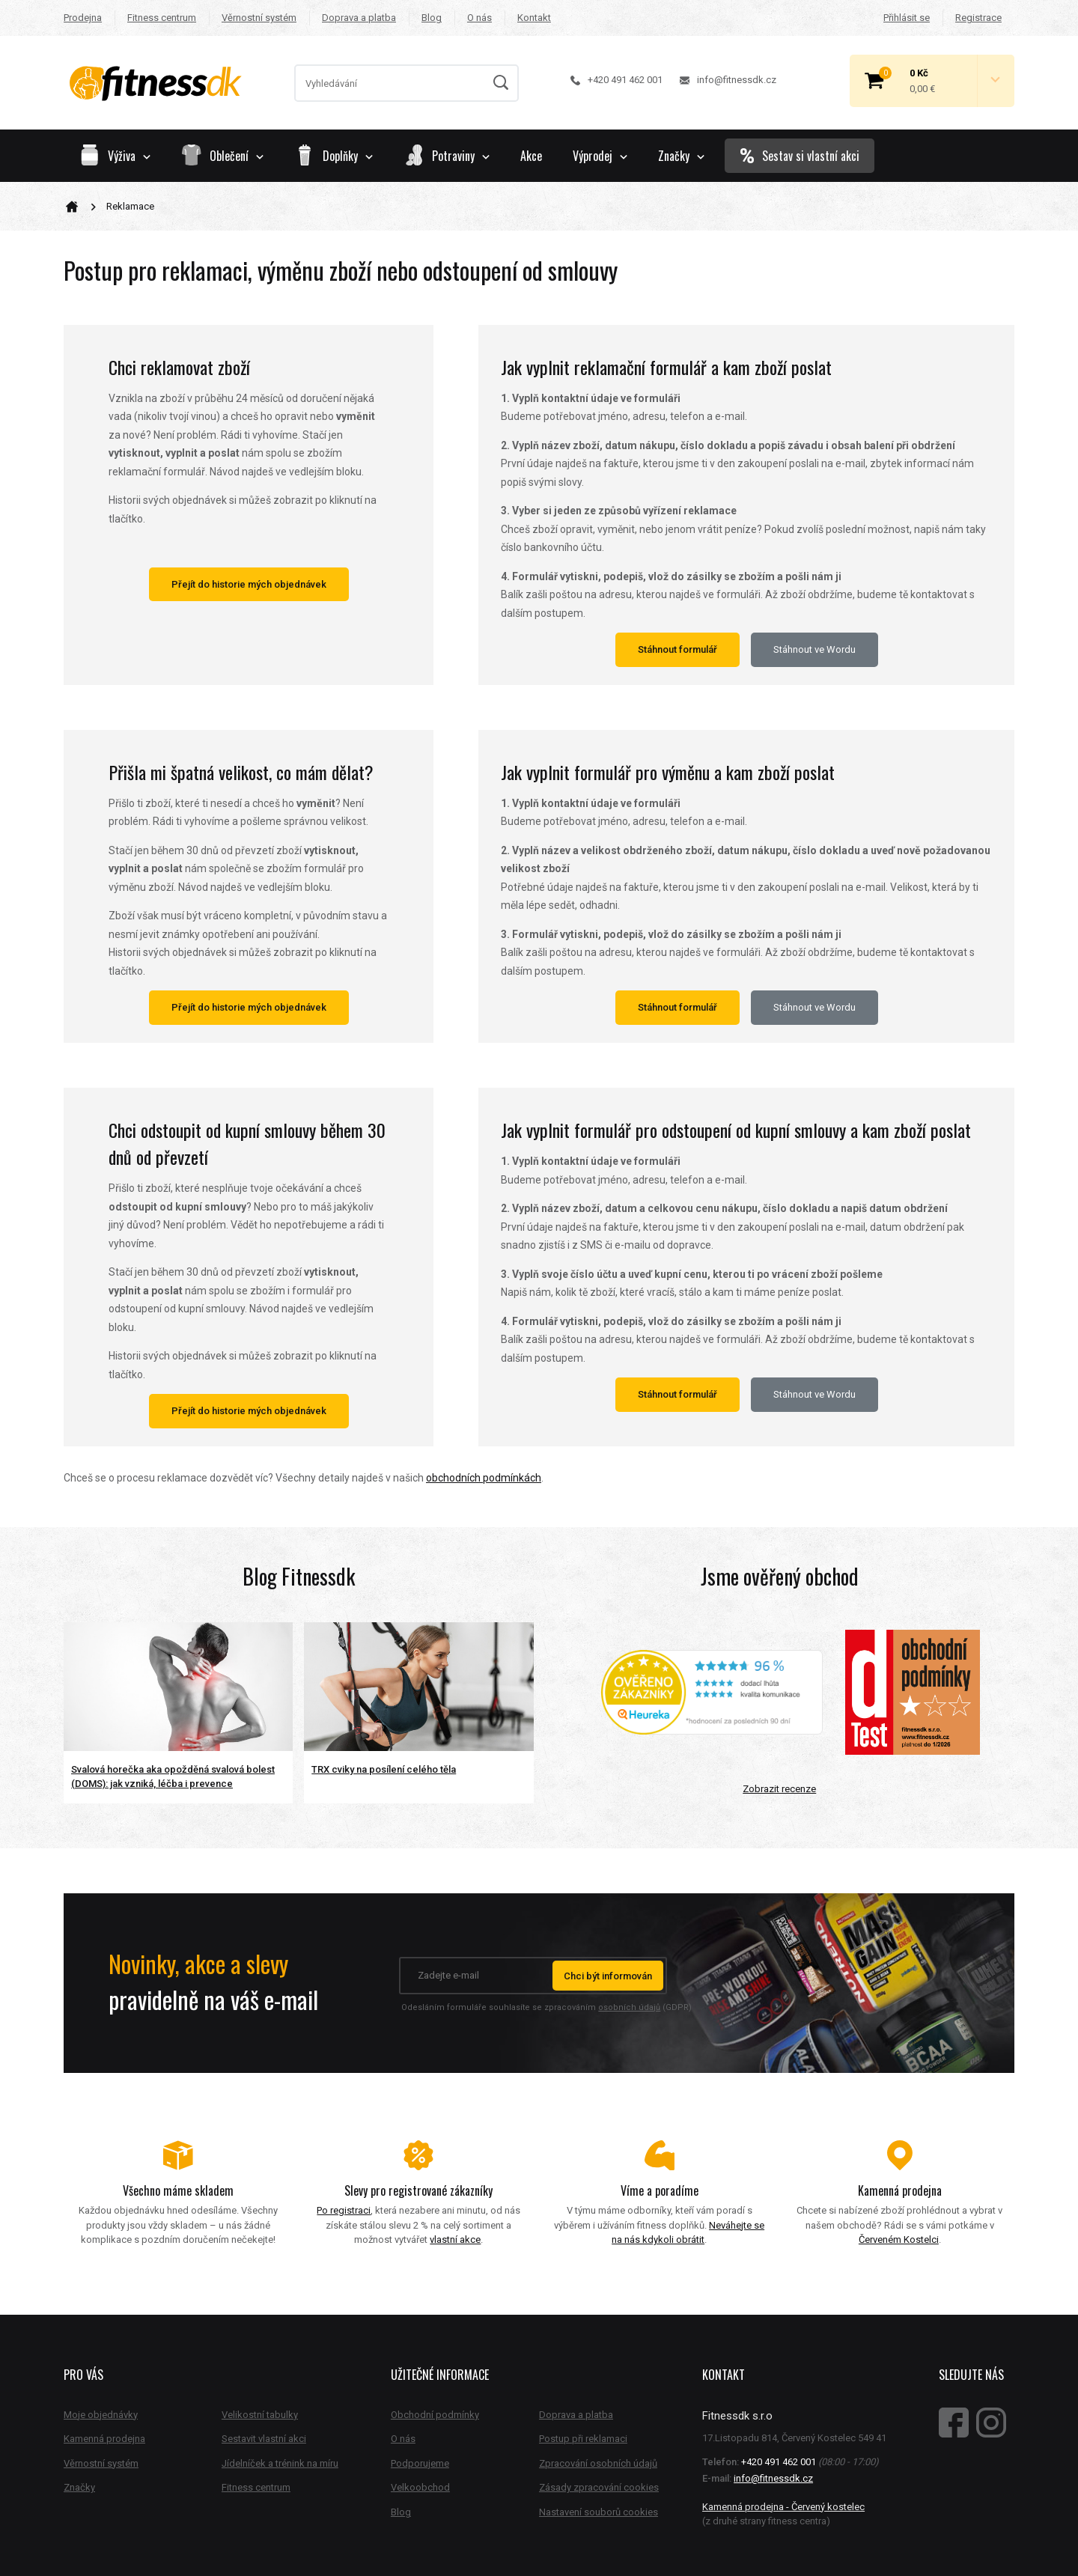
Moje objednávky (101, 2414)
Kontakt (534, 17)
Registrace (978, 17)
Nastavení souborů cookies (598, 2512)
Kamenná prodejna (104, 2438)
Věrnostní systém (259, 17)
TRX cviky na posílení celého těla (383, 1769)
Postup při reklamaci (583, 2438)
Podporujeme (420, 2463)
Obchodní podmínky (435, 2414)
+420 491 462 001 (616, 79)
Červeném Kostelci (899, 2239)
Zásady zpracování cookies (599, 2487)
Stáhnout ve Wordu (814, 649)
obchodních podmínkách (483, 1478)
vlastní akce (455, 2239)
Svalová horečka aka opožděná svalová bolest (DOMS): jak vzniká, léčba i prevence (173, 1777)
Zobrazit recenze (779, 1788)
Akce (531, 156)
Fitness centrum (161, 17)
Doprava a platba (359, 17)
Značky (681, 156)
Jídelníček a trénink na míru (280, 2463)
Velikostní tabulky (260, 2414)
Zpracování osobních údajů (598, 2463)
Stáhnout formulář (677, 649)
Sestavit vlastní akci (264, 2438)
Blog (431, 17)
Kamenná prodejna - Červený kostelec (783, 2506)
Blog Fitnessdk (299, 1576)
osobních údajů (629, 2007)
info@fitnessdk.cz (728, 79)
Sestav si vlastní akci (799, 156)
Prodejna (83, 17)
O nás (479, 17)
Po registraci (344, 2210)
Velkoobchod (420, 2487)
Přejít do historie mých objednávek (248, 584)
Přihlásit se (906, 17)
